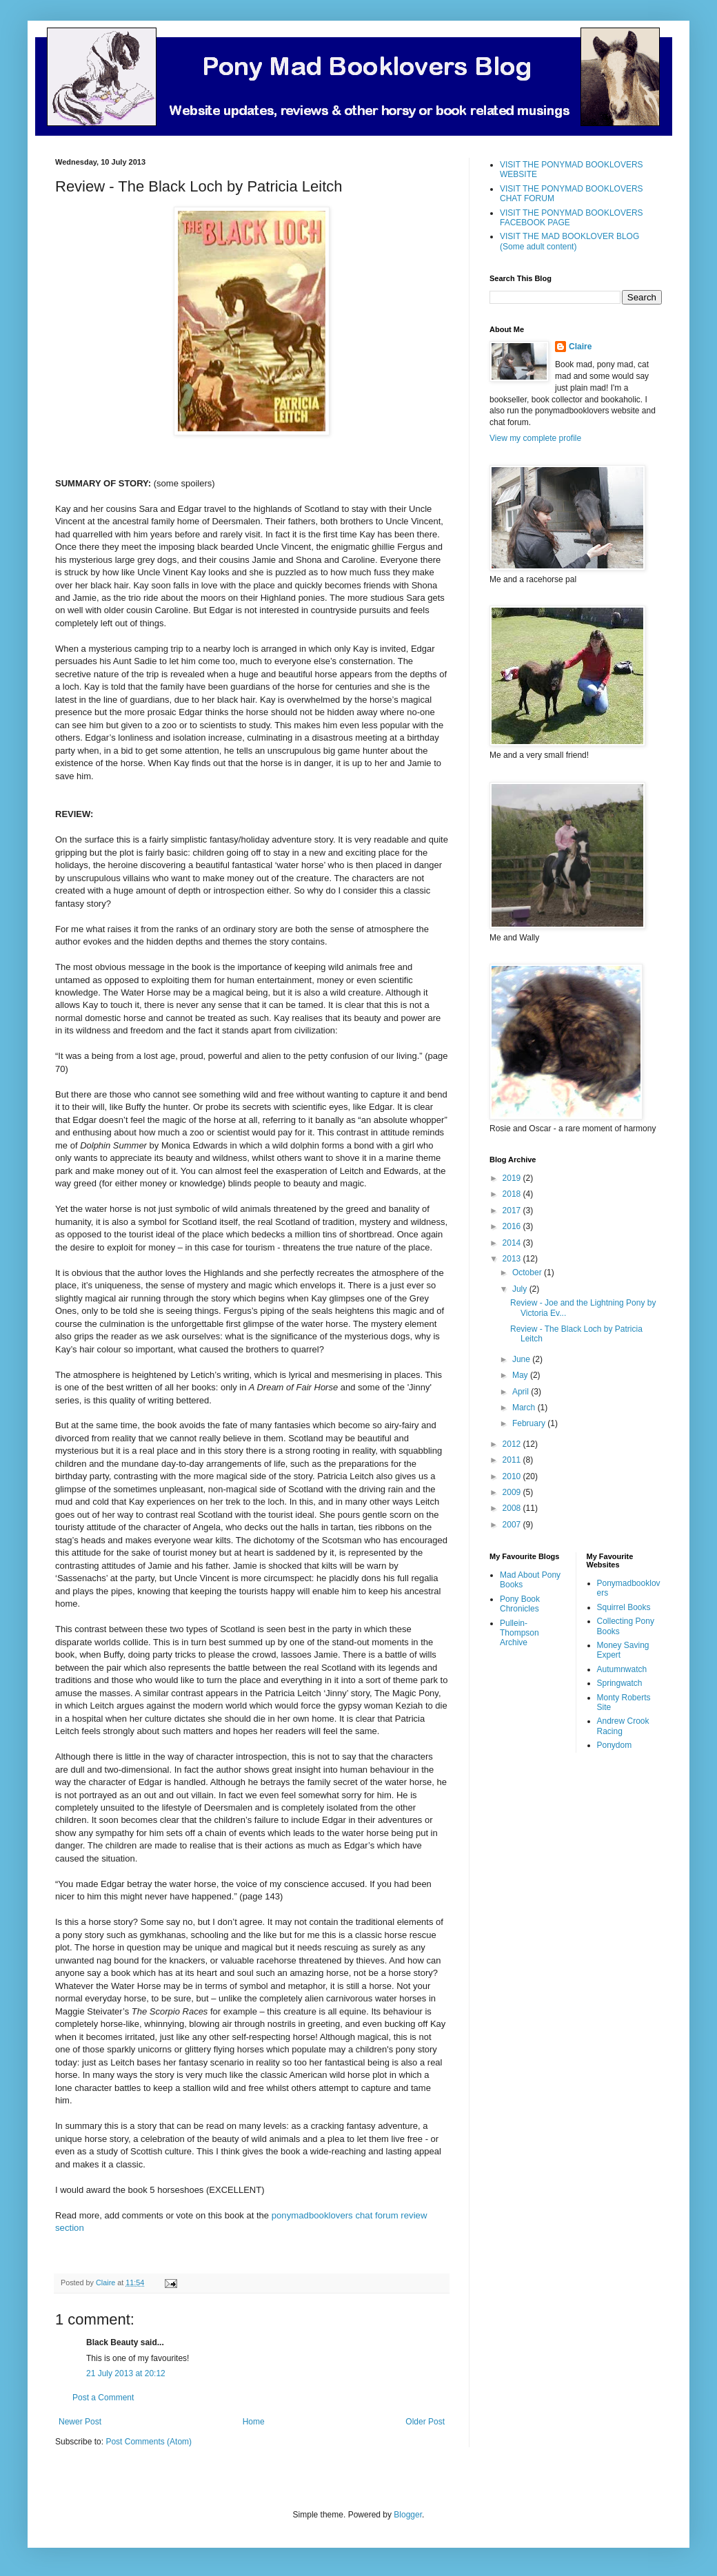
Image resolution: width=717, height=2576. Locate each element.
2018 (513, 1194)
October (528, 1272)
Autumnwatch (622, 1669)
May (521, 1375)
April (521, 1392)
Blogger (408, 2515)
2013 (513, 1259)
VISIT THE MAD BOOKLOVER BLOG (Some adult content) (569, 241)
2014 (513, 1243)
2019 (513, 1178)
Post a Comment (103, 2397)
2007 (513, 1524)
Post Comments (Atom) (148, 2441)
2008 (513, 1508)
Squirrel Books (624, 1607)
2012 (513, 1444)
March (525, 1407)
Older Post (425, 2421)
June (522, 1359)
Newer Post (80, 2421)
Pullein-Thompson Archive (519, 1633)
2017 (513, 1210)
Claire (580, 346)
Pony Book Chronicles (520, 1604)
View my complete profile (535, 438)
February (529, 1423)
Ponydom (614, 1745)
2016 (513, 1226)
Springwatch (620, 1683)
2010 (513, 1476)
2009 (513, 1492)
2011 (513, 1460)
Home (254, 2421)
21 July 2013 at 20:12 (125, 2373)
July (520, 1289)
